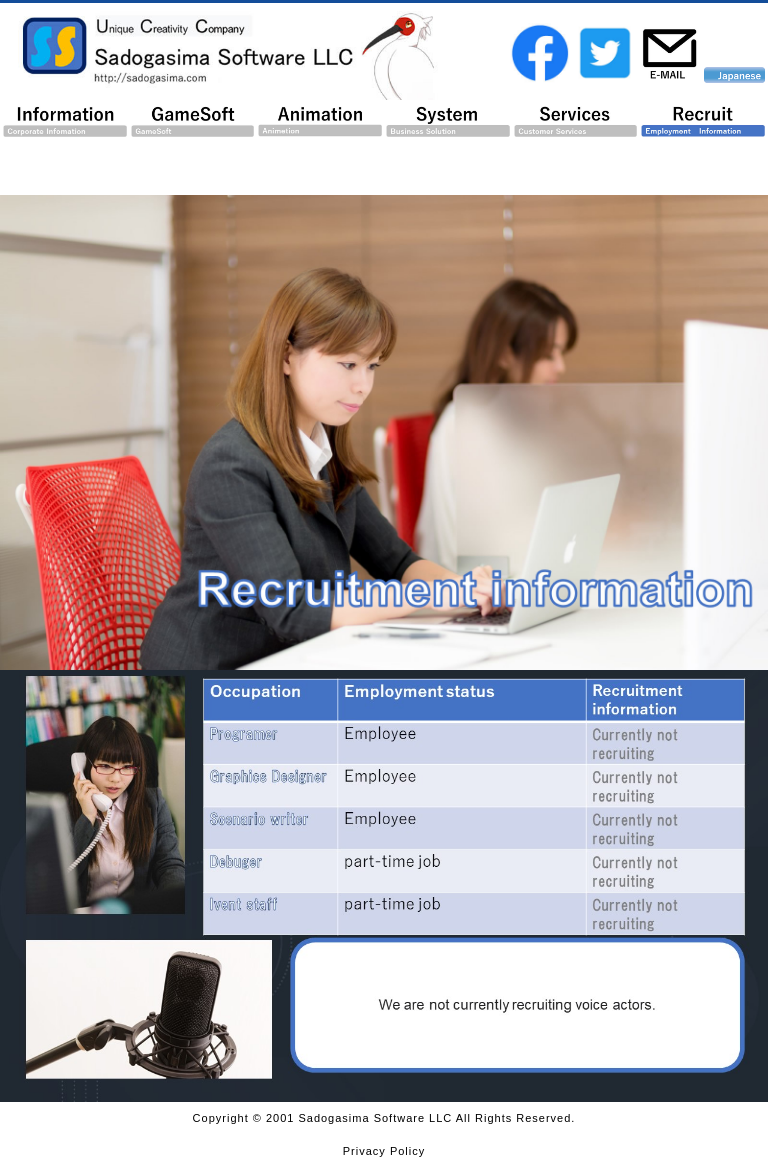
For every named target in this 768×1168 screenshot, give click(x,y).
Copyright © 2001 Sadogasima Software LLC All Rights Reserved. (384, 1118)
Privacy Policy (384, 1151)
